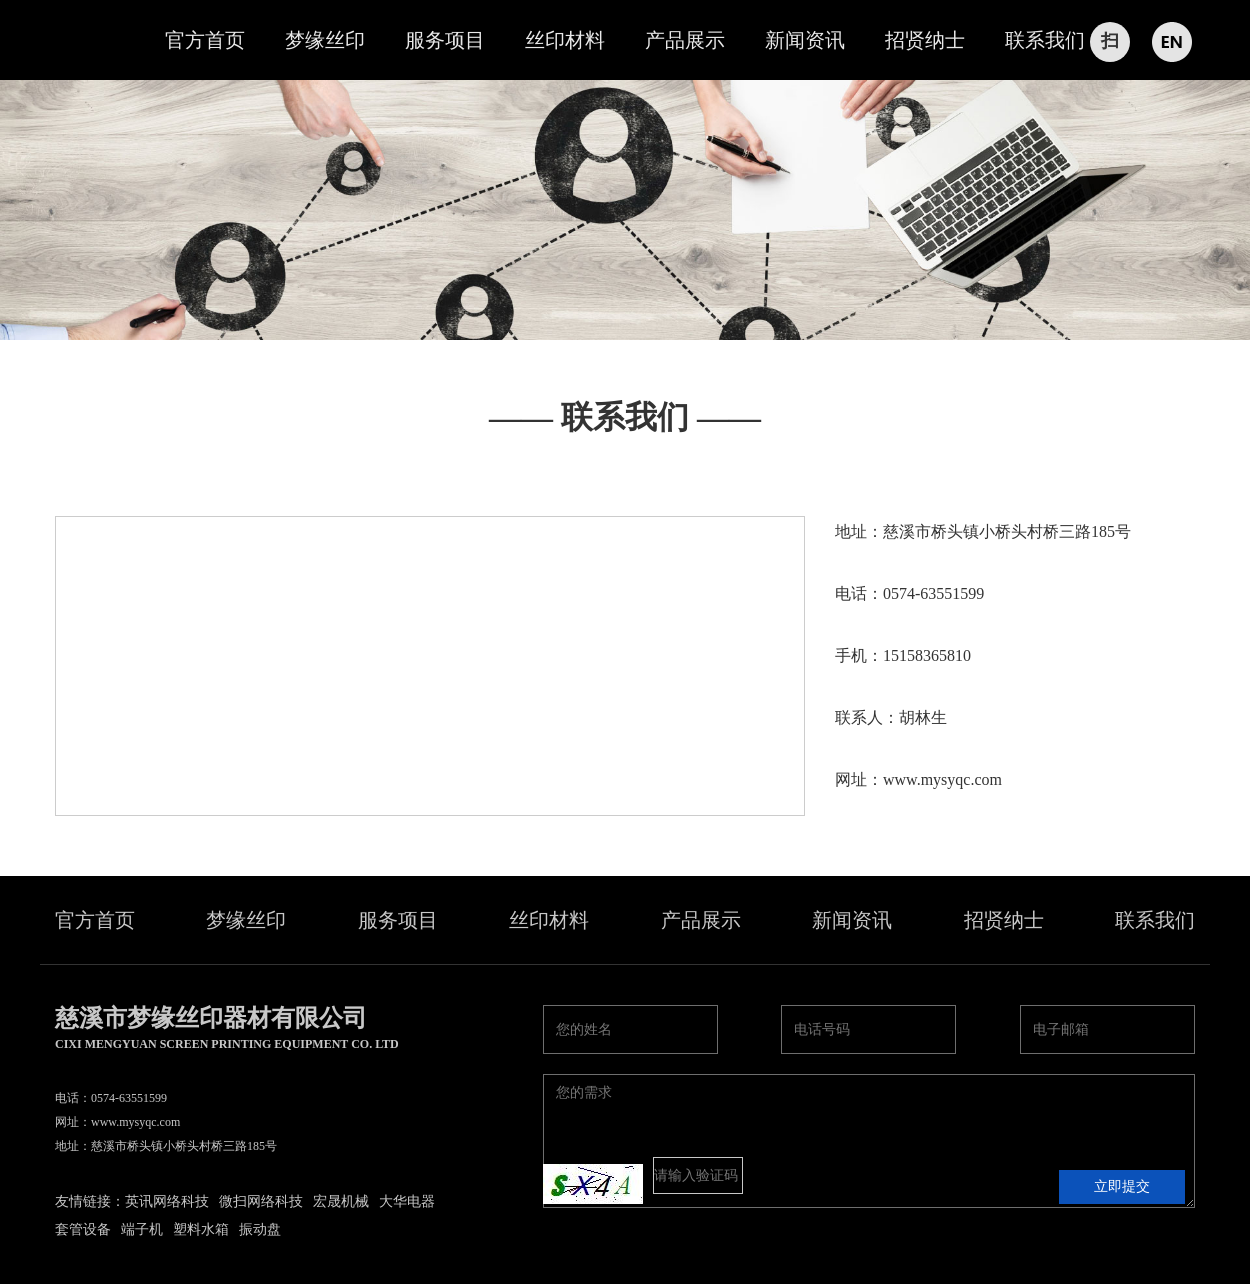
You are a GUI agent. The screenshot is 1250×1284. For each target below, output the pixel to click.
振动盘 (260, 1229)
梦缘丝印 (325, 40)
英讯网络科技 (167, 1201)
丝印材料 (565, 40)
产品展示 (685, 40)
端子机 (142, 1229)
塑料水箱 (201, 1229)
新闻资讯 (805, 40)
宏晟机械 (341, 1201)
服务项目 (445, 40)
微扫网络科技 (261, 1201)
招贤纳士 (925, 40)
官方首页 (205, 40)
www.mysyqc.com (942, 779)
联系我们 (1045, 40)
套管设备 (83, 1229)
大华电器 (407, 1201)
